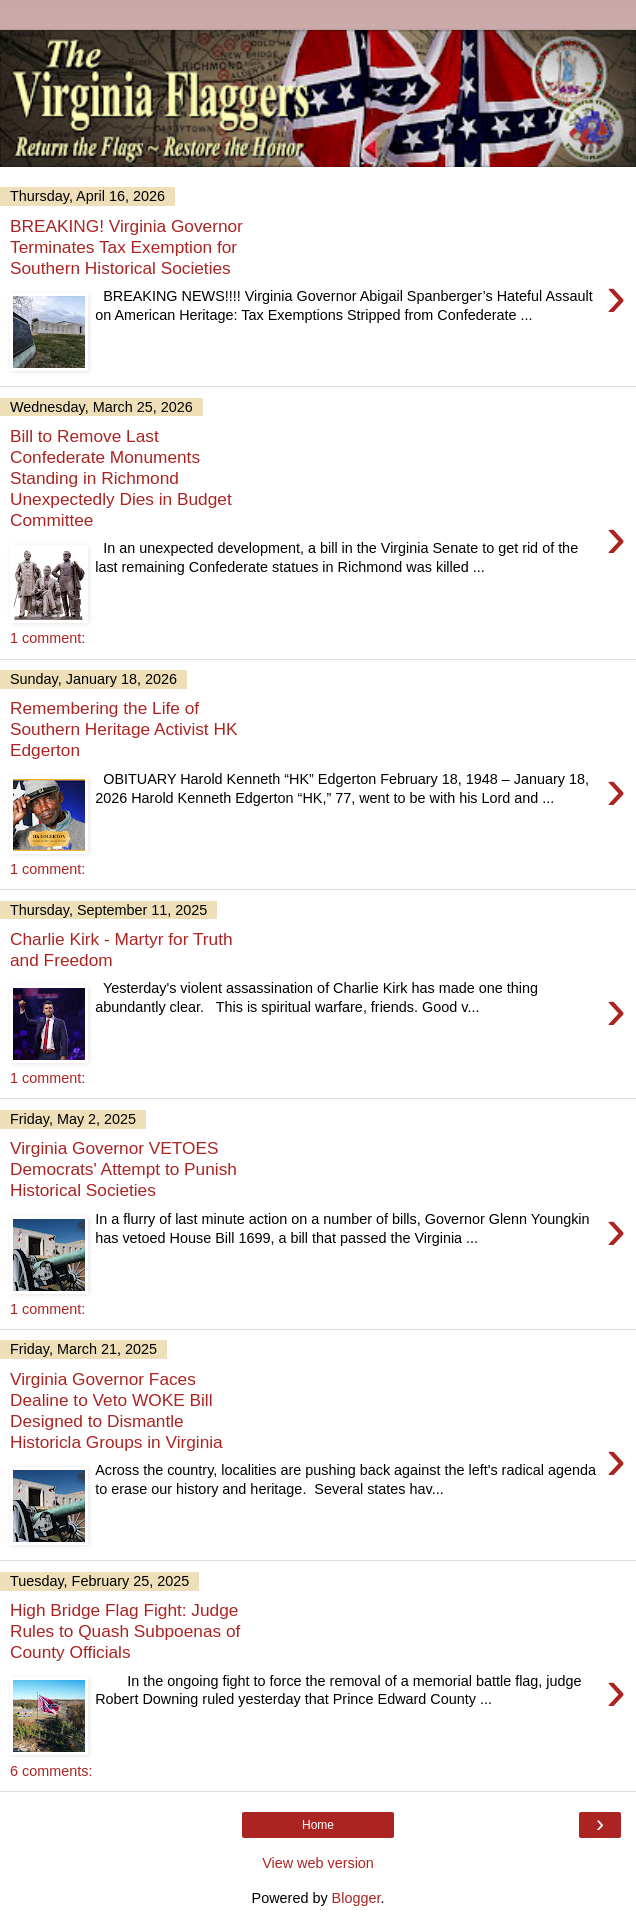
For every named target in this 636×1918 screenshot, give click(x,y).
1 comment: (47, 638)
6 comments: (51, 1771)
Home (318, 1825)
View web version (318, 1863)
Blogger (356, 1898)
